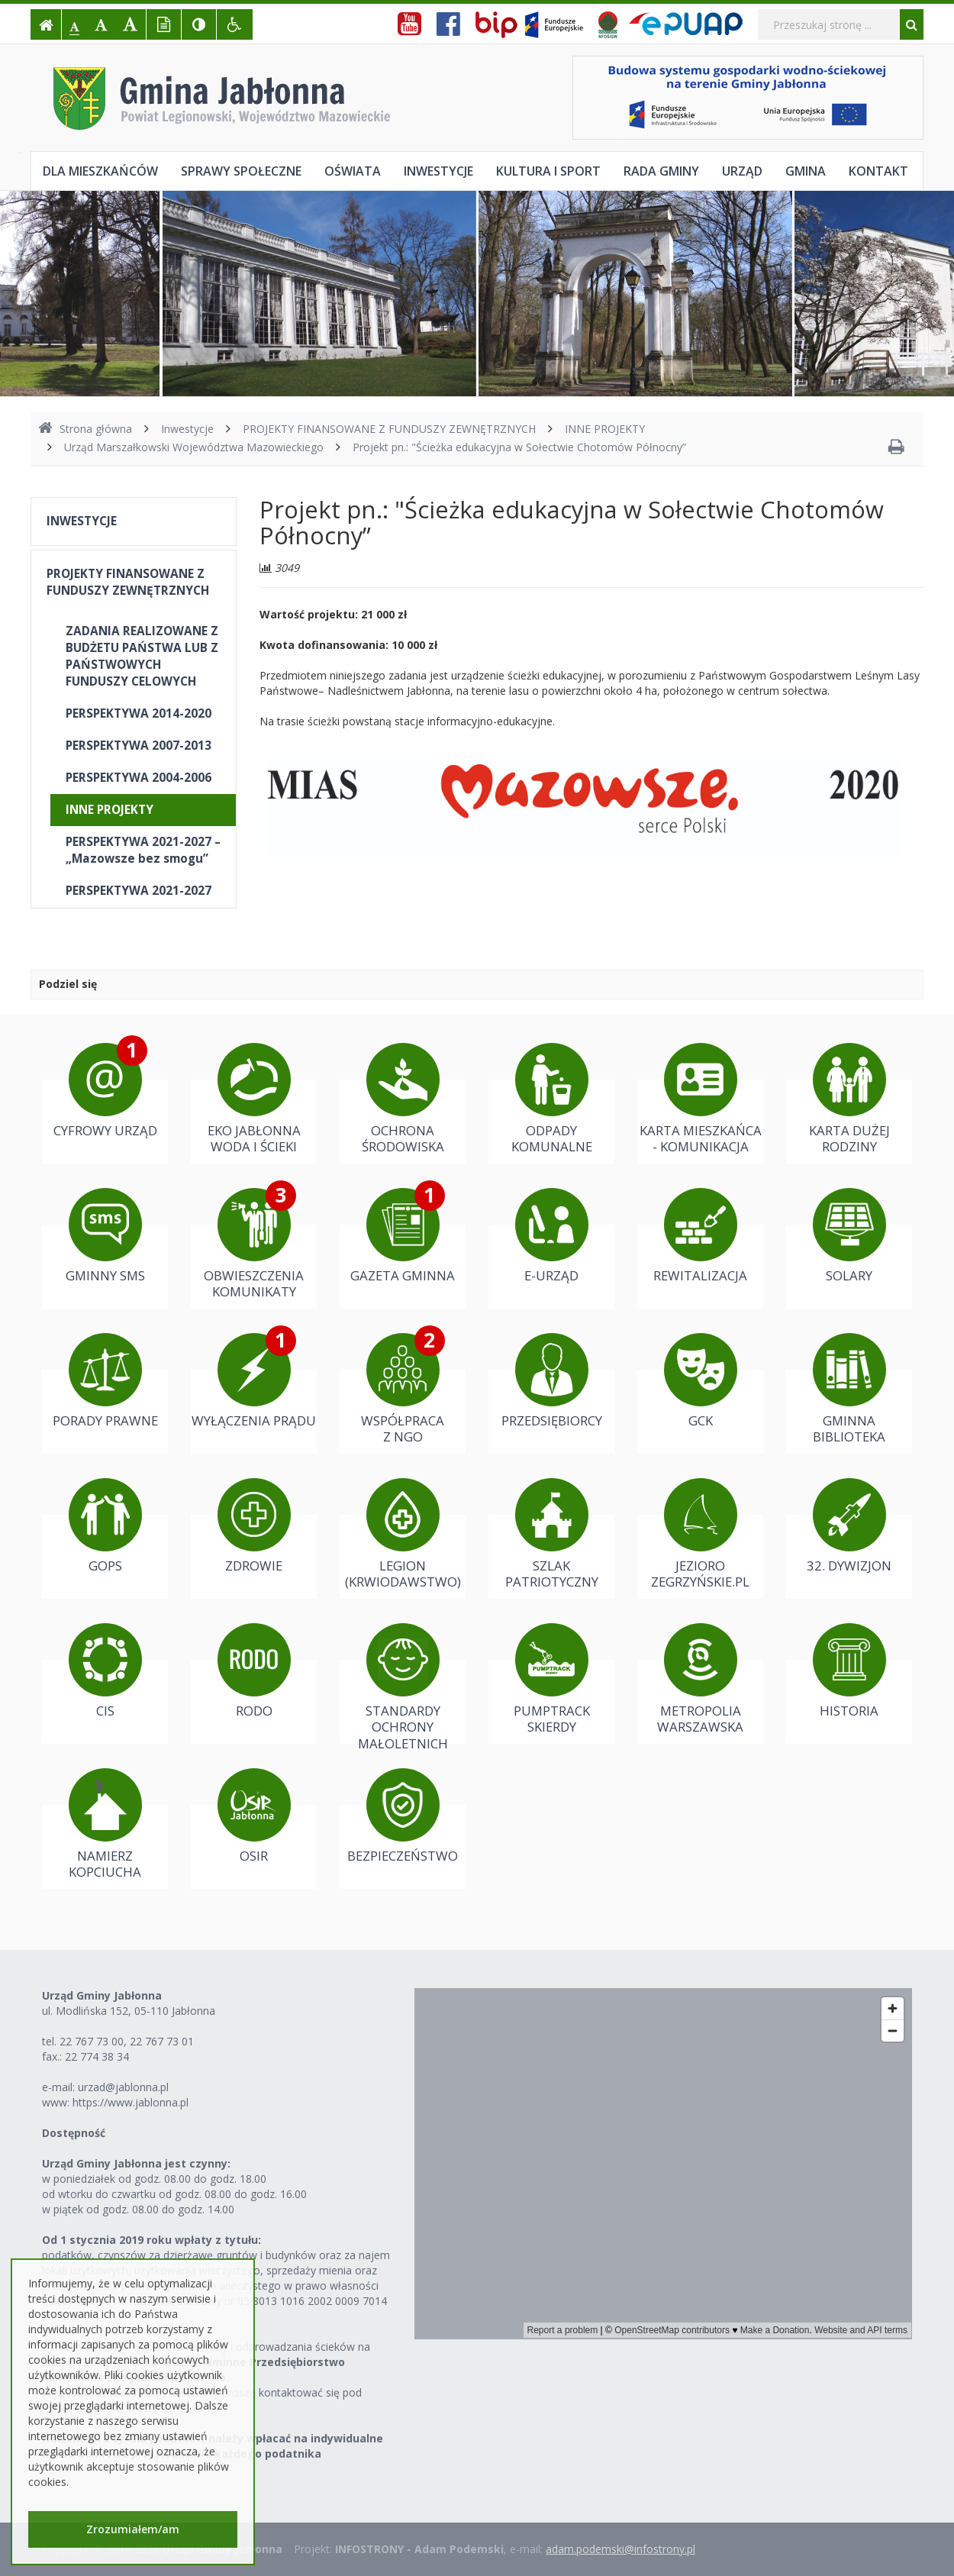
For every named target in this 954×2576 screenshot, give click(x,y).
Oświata (352, 171)
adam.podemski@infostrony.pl (620, 2549)
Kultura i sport (548, 171)
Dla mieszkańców (100, 171)
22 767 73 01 (162, 2041)
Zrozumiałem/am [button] (132, 2529)
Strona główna (85, 428)
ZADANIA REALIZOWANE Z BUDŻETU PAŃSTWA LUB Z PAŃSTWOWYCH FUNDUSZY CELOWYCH (142, 656)
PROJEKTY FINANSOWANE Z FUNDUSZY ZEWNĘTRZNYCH (389, 428)
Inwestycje (438, 171)
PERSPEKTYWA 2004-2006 (138, 778)
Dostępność (73, 2133)
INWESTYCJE (82, 521)
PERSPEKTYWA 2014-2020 (138, 713)
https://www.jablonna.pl (131, 2102)
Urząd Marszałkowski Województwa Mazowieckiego (194, 447)
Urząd (742, 171)
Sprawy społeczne (241, 171)
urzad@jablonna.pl (123, 2087)
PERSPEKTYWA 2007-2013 (138, 746)
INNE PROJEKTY (605, 428)
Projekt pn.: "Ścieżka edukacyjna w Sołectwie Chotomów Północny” (519, 447)
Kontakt (878, 171)
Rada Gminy (661, 171)
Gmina (805, 171)
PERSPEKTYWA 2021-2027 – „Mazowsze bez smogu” (143, 850)
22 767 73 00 (92, 2041)
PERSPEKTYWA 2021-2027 (138, 891)
